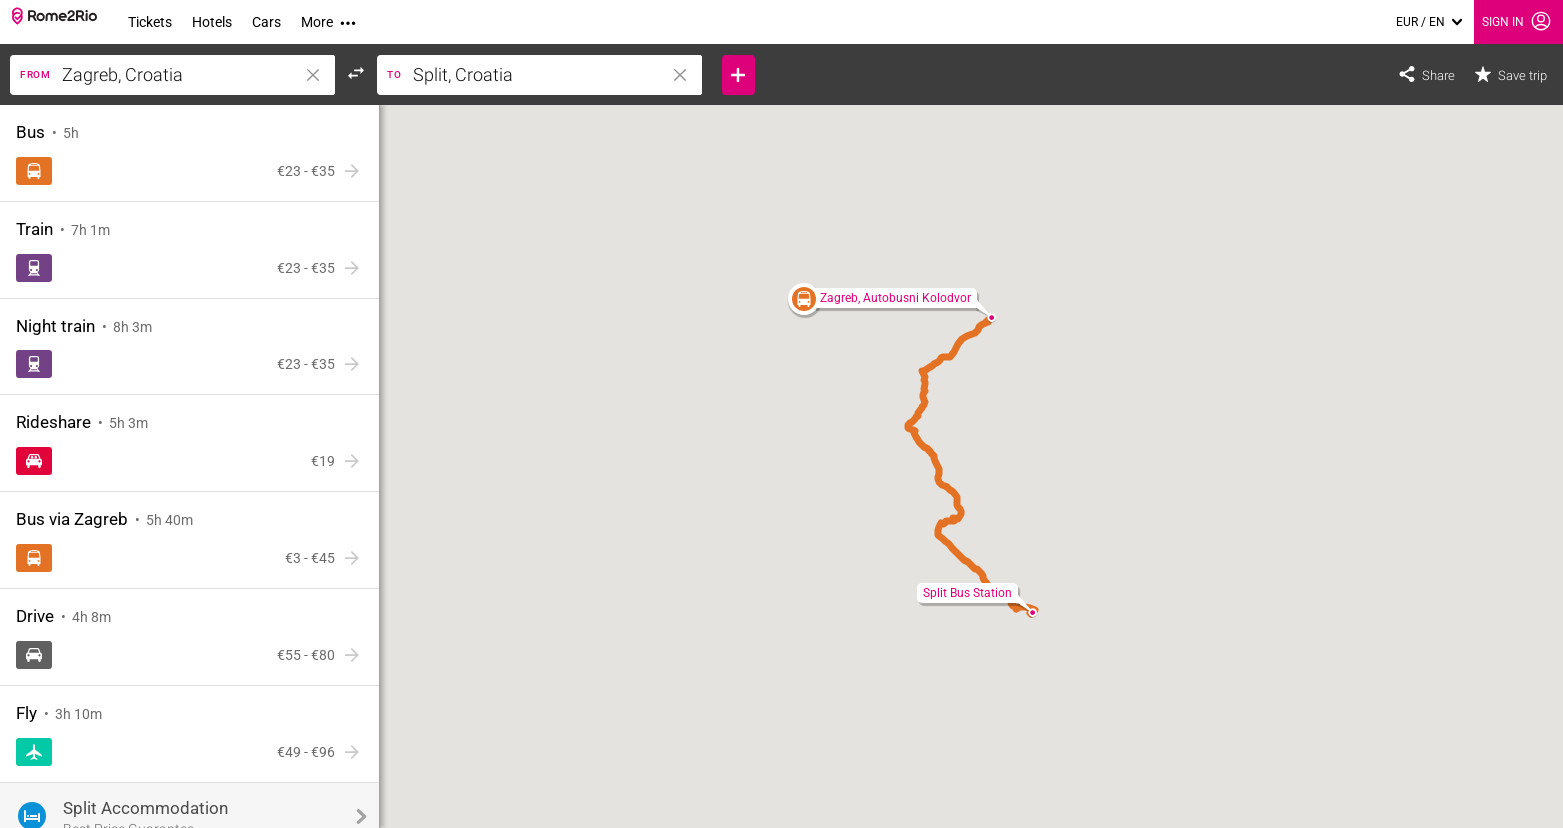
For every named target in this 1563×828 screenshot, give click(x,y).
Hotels (212, 22)
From (35, 74)
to (394, 74)
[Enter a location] (192, 75)
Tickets (150, 22)
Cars (266, 22)
